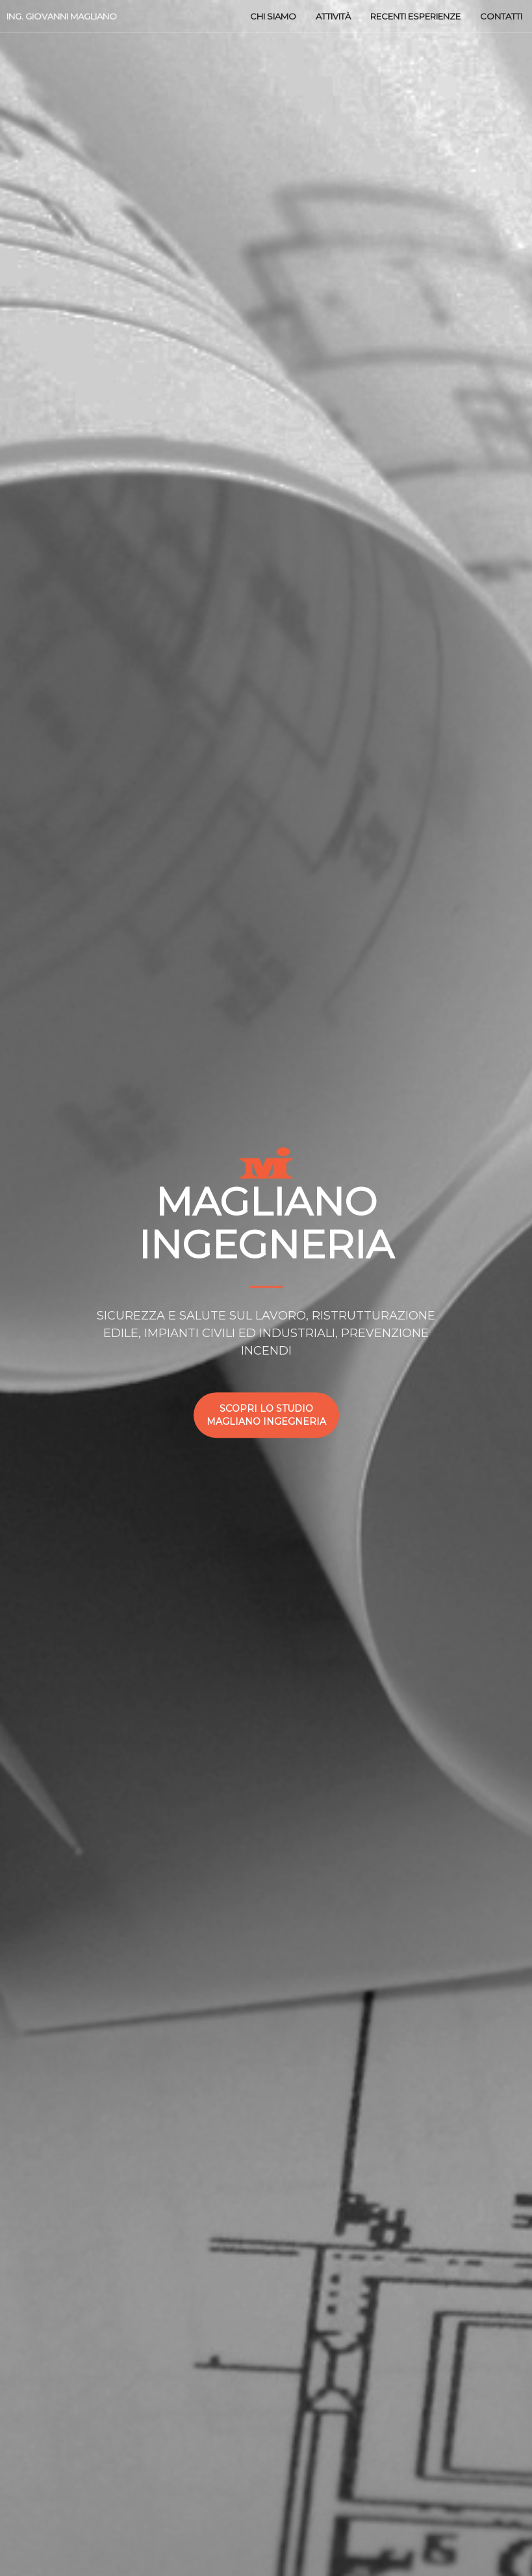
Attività (333, 16)
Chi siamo (273, 16)
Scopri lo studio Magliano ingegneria (266, 1415)
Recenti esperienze (415, 16)
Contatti (501, 16)
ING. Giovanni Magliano (61, 16)
